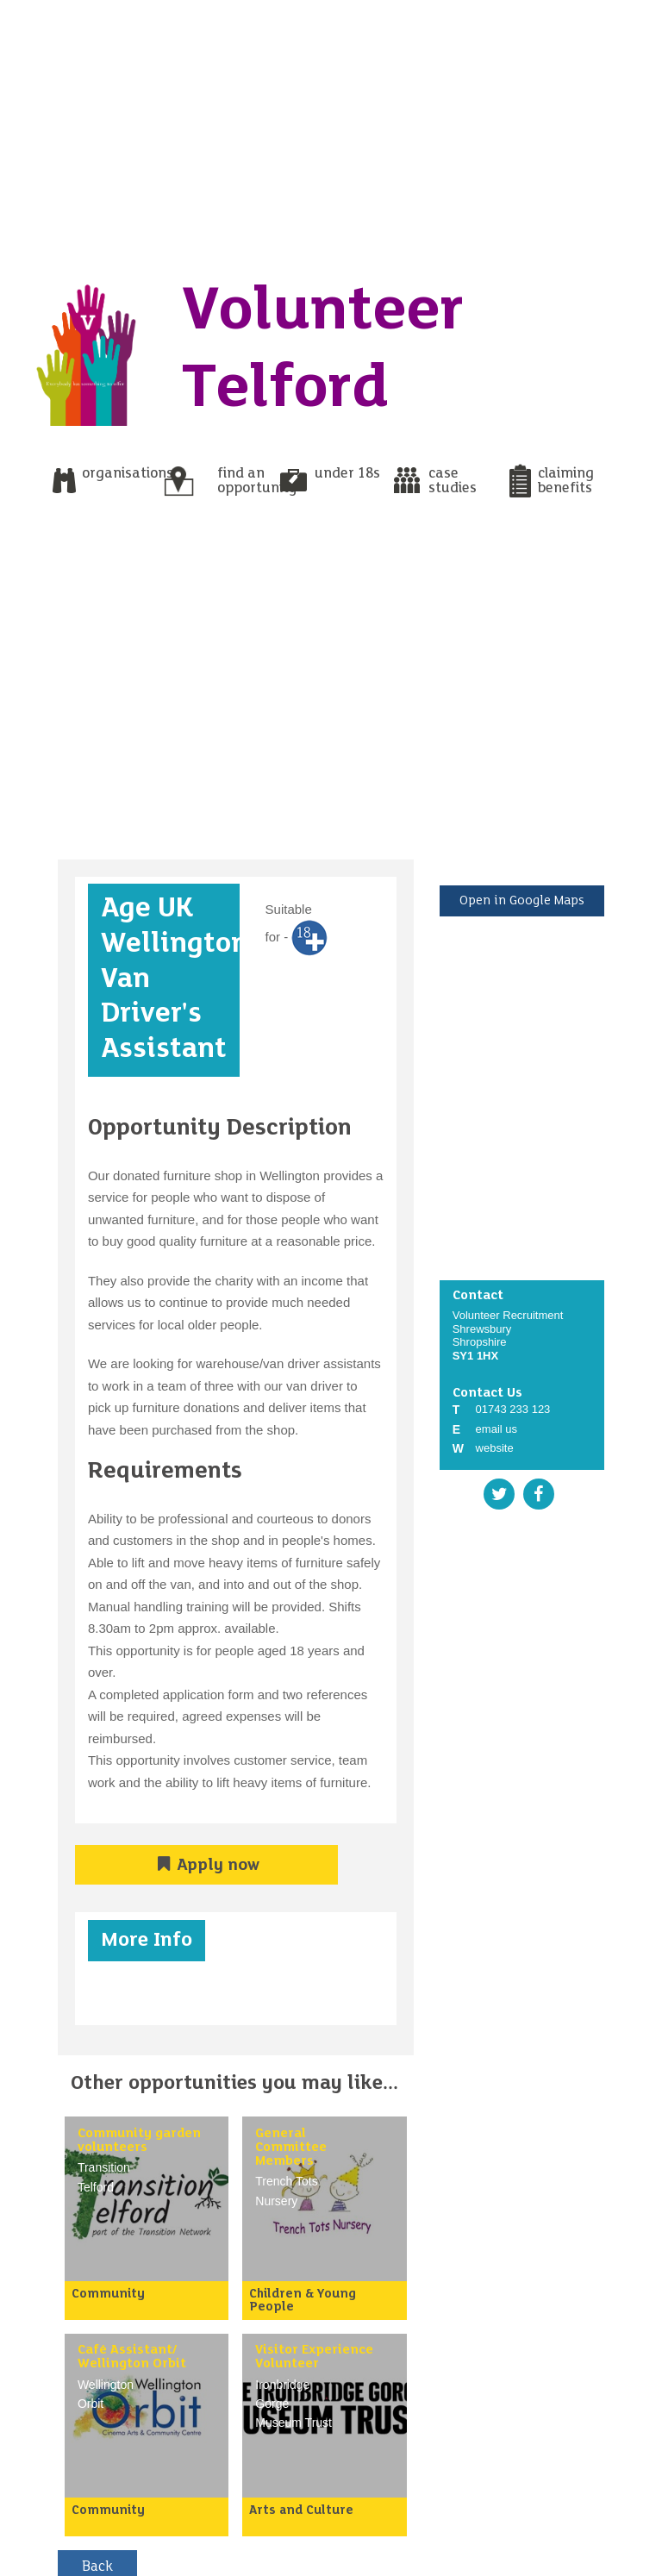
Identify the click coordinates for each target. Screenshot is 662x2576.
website (495, 1447)
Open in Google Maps (521, 901)
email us (496, 1428)
